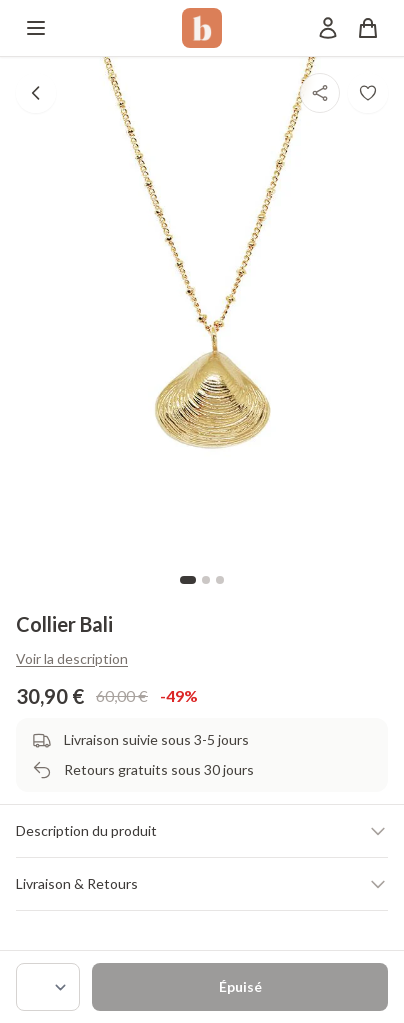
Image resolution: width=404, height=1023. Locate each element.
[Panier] (368, 28)
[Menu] (36, 28)
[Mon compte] (328, 28)
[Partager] (320, 93)
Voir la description (72, 658)
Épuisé (240, 986)
